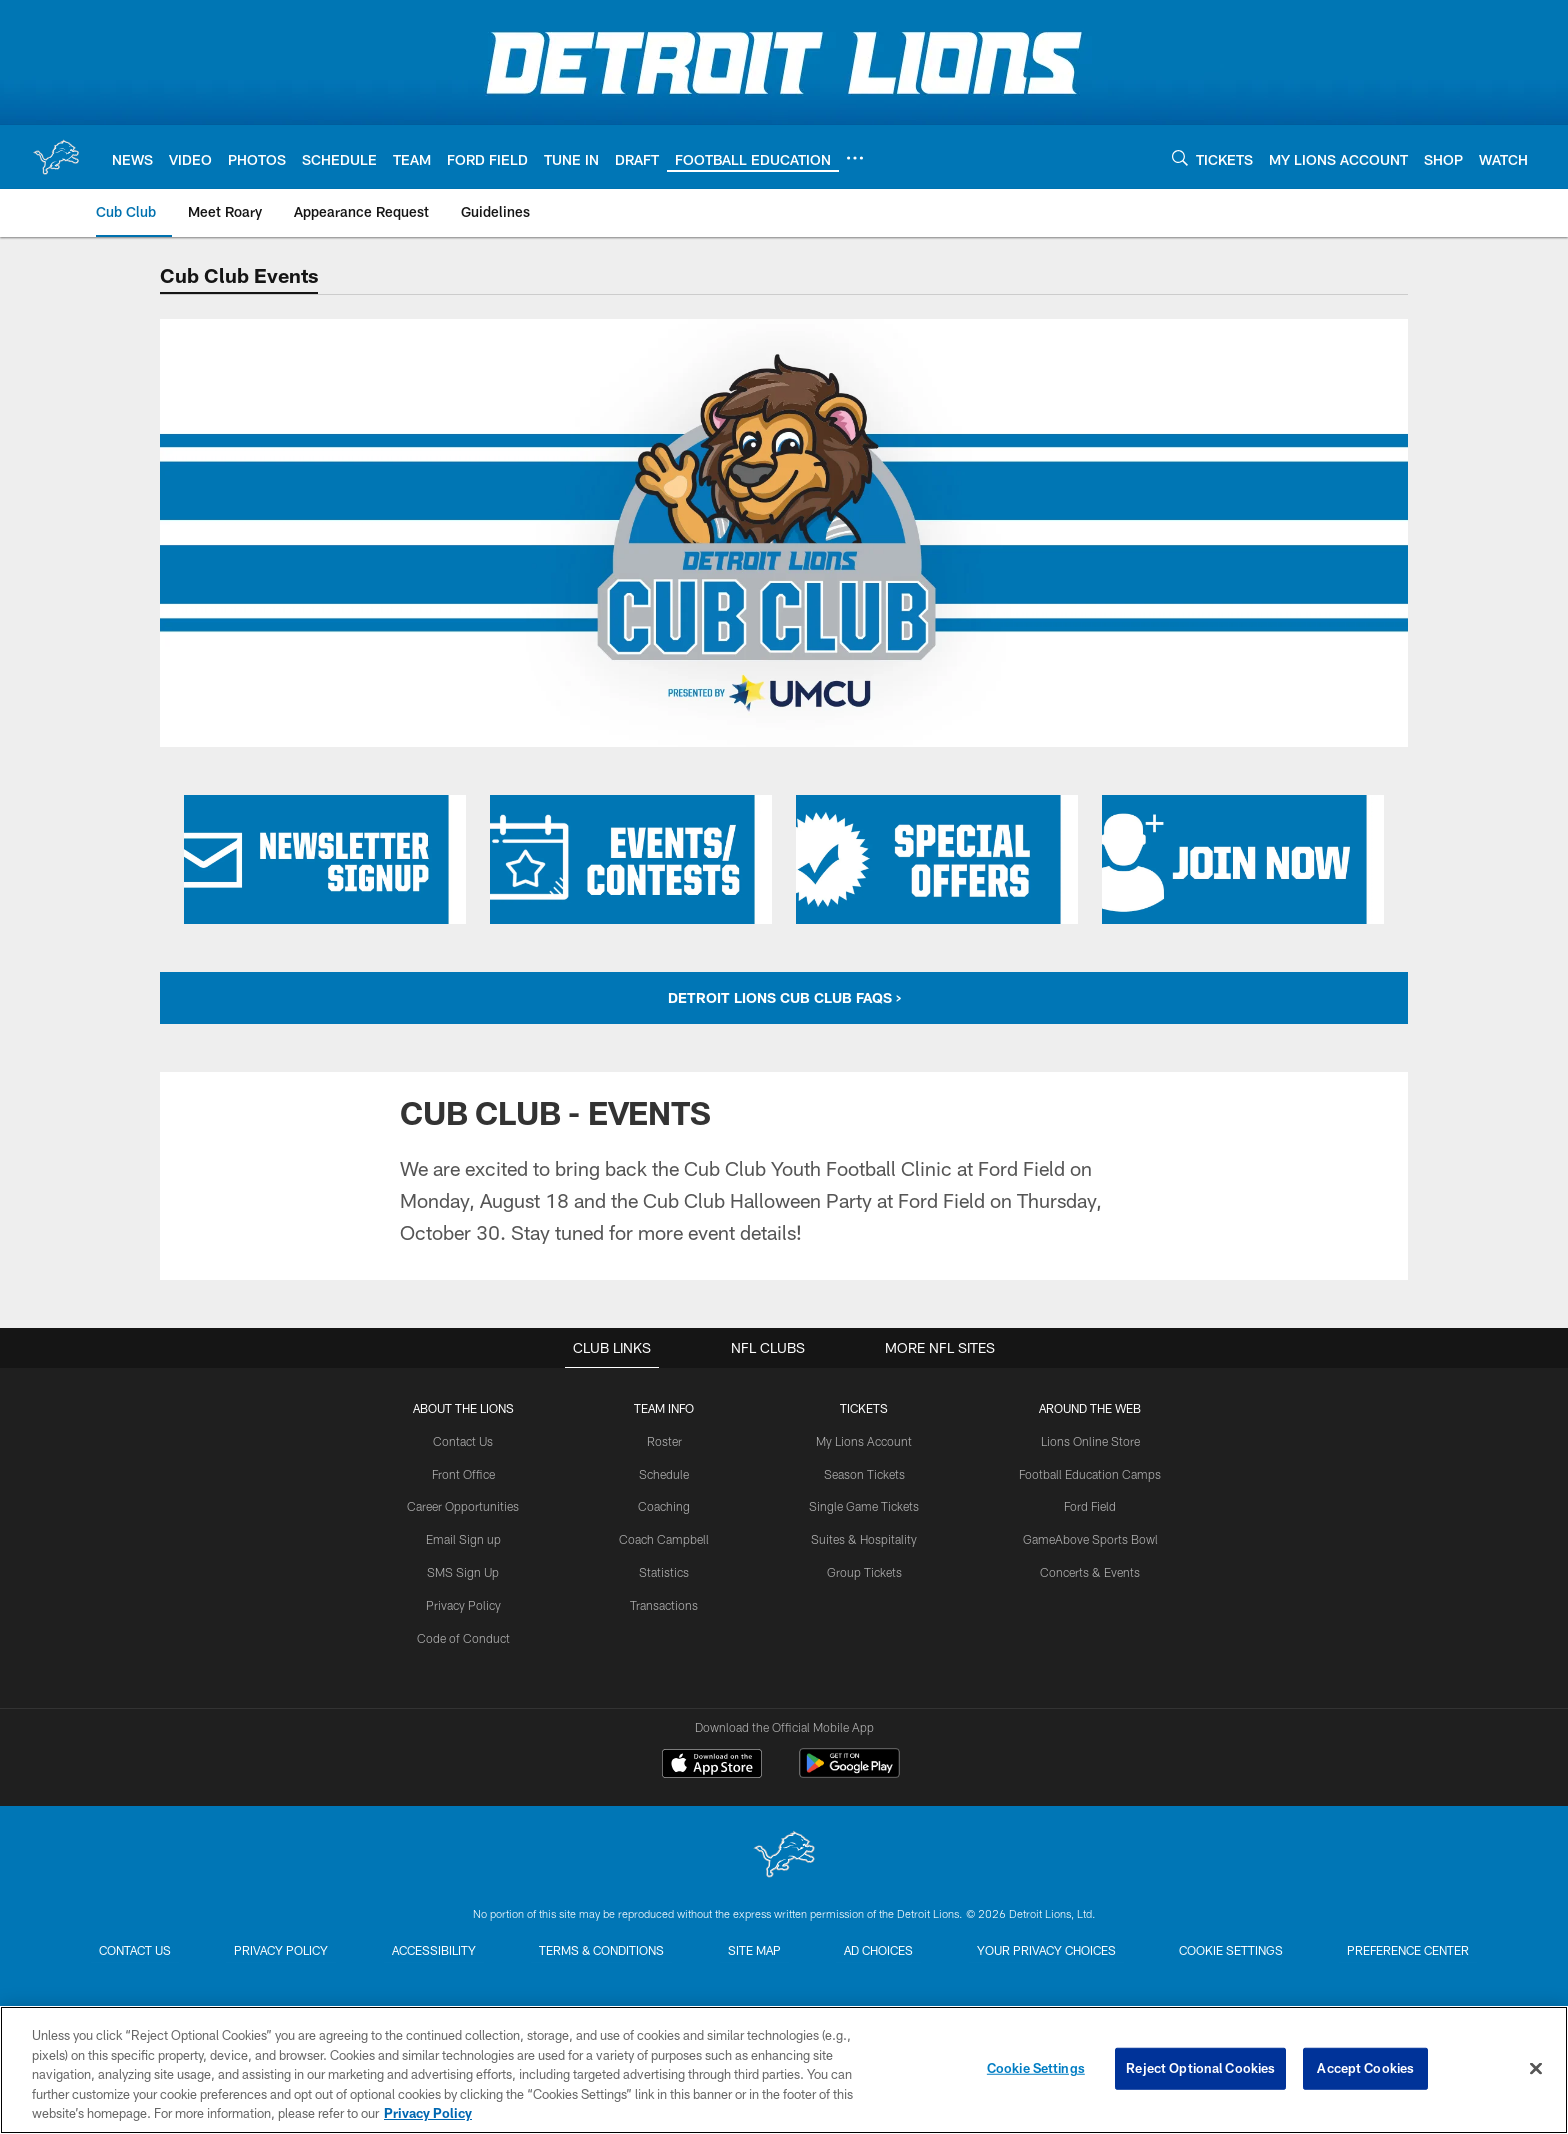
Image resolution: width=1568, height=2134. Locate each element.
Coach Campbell (664, 1539)
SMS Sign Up (463, 1572)
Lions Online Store (1090, 1441)
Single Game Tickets (864, 1506)
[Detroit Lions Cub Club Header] (784, 533)
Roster (664, 1441)
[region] (784, 2070)
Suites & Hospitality (864, 1539)
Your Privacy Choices (1047, 1950)
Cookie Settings (1233, 1950)
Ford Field (1090, 1506)
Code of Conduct (463, 1637)
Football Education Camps (1090, 1474)
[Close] (1536, 2069)
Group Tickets (864, 1572)
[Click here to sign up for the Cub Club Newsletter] (325, 860)
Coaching (664, 1506)
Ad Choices (879, 1950)
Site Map (754, 1950)
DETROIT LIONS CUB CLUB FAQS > (784, 997)
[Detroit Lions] (784, 1856)
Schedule (664, 1474)
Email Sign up (463, 1539)
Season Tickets (864, 1474)
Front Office (463, 1474)
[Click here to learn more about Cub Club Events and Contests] (631, 860)
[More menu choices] (855, 158)
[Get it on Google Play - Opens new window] (849, 1773)
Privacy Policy (463, 1605)
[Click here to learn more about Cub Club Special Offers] (937, 860)
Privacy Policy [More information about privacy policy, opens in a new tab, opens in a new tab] (428, 2113)
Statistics (664, 1572)
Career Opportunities (463, 1506)
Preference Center (1410, 1950)
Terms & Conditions (601, 1950)
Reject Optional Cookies (1200, 2068)
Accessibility (433, 1950)
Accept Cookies (1365, 2068)
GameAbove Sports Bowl (1090, 1539)
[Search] (1180, 157)
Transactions (664, 1605)
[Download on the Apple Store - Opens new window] (712, 1766)
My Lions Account (864, 1441)
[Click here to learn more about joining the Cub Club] (1243, 860)
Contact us (133, 1950)
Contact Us (463, 1441)
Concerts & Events (1090, 1572)
